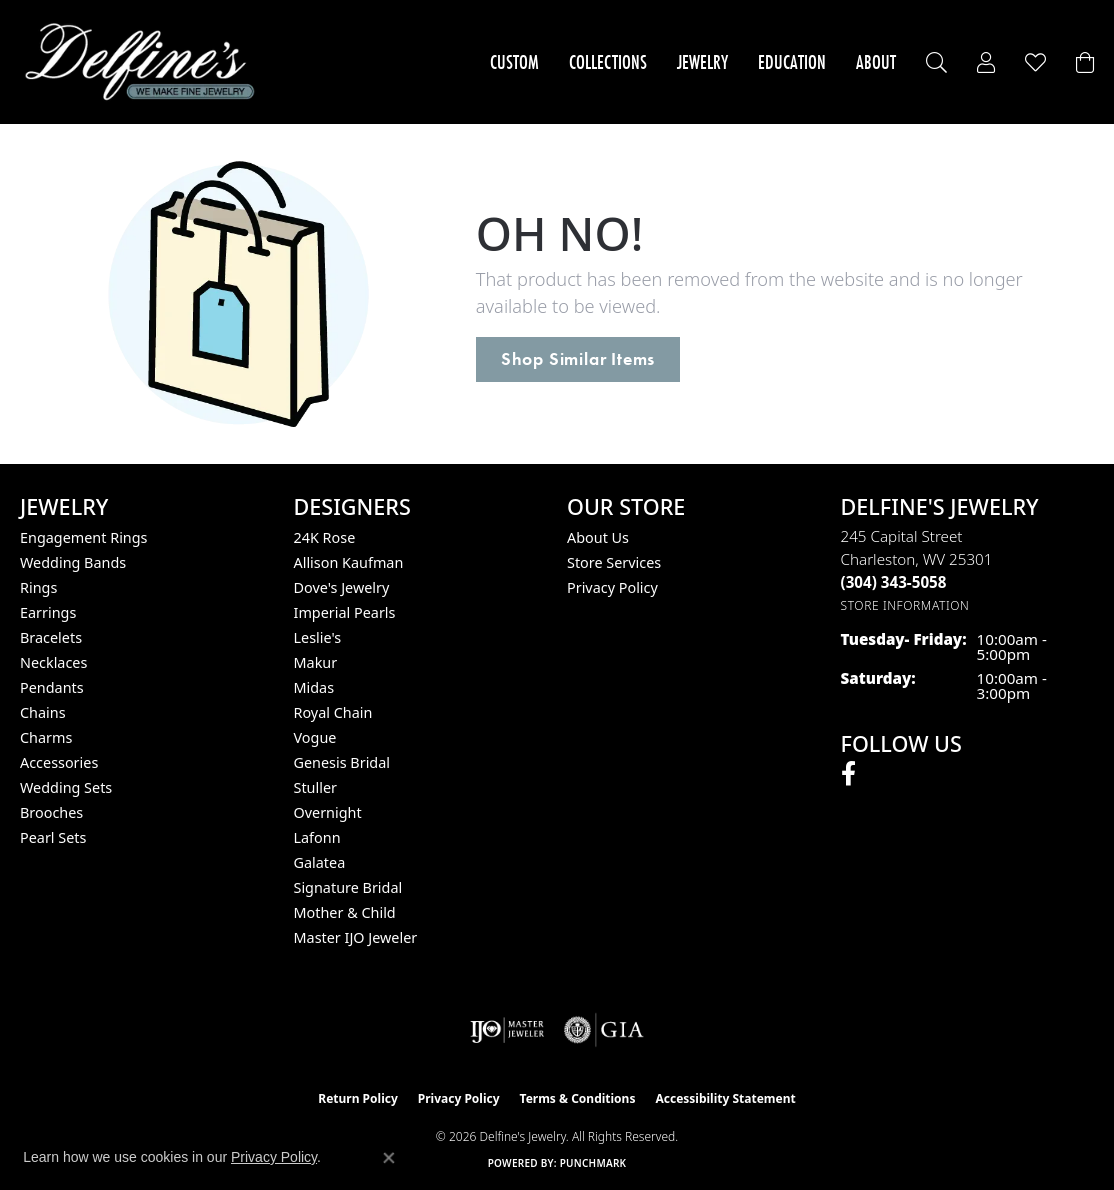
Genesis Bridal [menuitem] (342, 762)
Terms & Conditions (578, 1098)
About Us (598, 537)
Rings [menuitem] (38, 587)
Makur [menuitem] (316, 662)
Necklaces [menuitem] (53, 662)
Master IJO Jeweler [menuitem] (356, 937)
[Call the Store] (894, 582)
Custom (514, 62)
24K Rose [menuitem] (325, 537)
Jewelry (702, 62)
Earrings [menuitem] (48, 612)
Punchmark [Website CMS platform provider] (593, 1163)
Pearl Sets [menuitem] (53, 837)
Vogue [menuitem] (315, 737)
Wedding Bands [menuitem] (73, 562)
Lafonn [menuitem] (317, 837)
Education (792, 62)
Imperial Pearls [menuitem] (345, 612)
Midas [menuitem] (314, 687)
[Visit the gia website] (604, 1030)
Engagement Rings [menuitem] (84, 537)
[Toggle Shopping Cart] (1085, 62)
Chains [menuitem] (43, 712)
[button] (936, 62)
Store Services (614, 562)
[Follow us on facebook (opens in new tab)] (848, 774)
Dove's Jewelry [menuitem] (342, 587)
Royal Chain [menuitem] (333, 712)
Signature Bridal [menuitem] (348, 887)
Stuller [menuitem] (315, 787)
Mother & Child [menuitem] (345, 912)
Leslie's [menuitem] (318, 637)
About (876, 62)
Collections (608, 62)
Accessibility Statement (725, 1098)
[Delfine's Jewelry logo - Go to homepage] (145, 62)
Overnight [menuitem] (328, 812)
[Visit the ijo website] (507, 1030)
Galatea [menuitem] (320, 862)
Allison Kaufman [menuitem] (349, 562)
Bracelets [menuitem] (51, 637)
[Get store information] (905, 605)
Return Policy (358, 1098)
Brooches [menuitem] (51, 812)
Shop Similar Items (578, 359)
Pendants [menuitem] (52, 687)
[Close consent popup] (389, 1158)
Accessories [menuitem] (59, 762)
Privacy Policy (612, 587)
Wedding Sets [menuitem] (66, 787)
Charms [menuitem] (46, 737)
